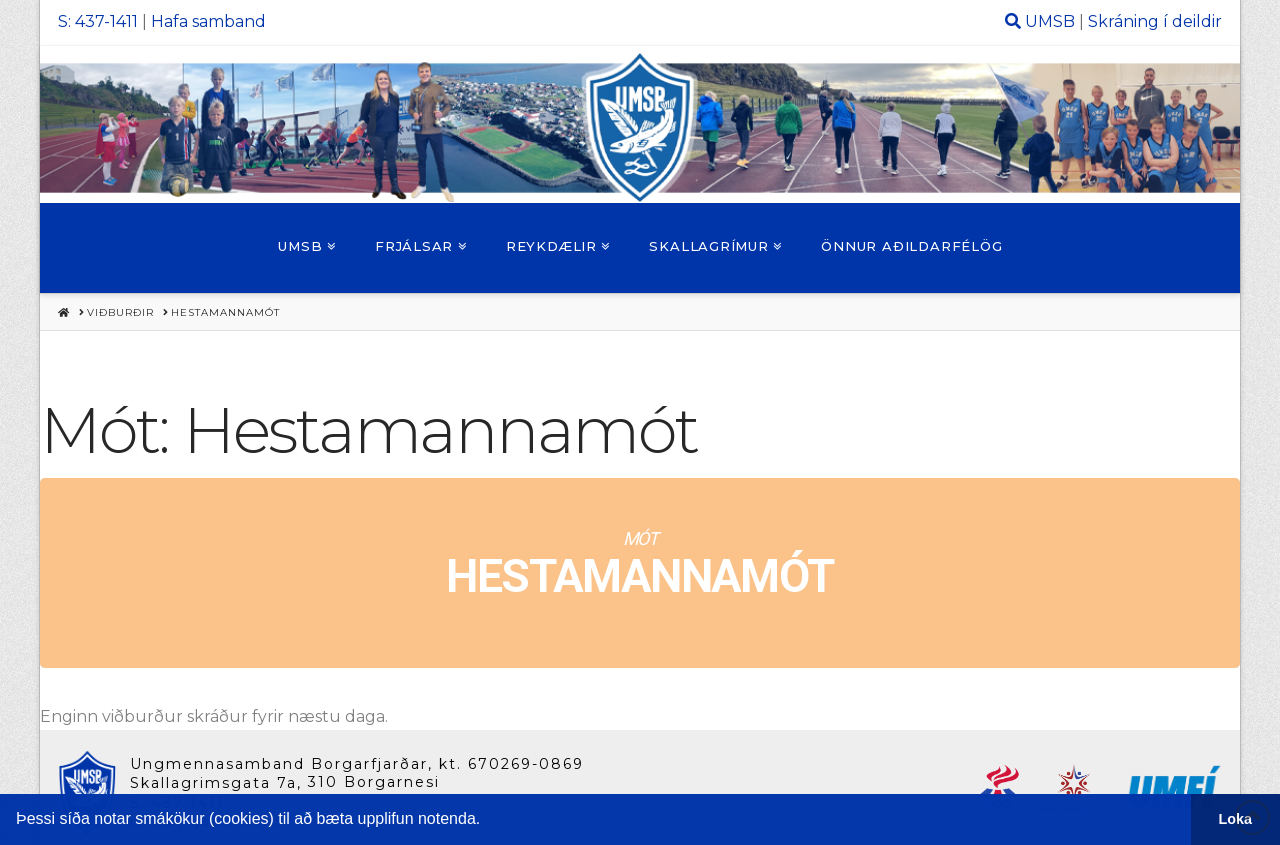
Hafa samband (208, 21)
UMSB (1050, 21)
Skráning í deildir (1155, 21)
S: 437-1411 (98, 21)
